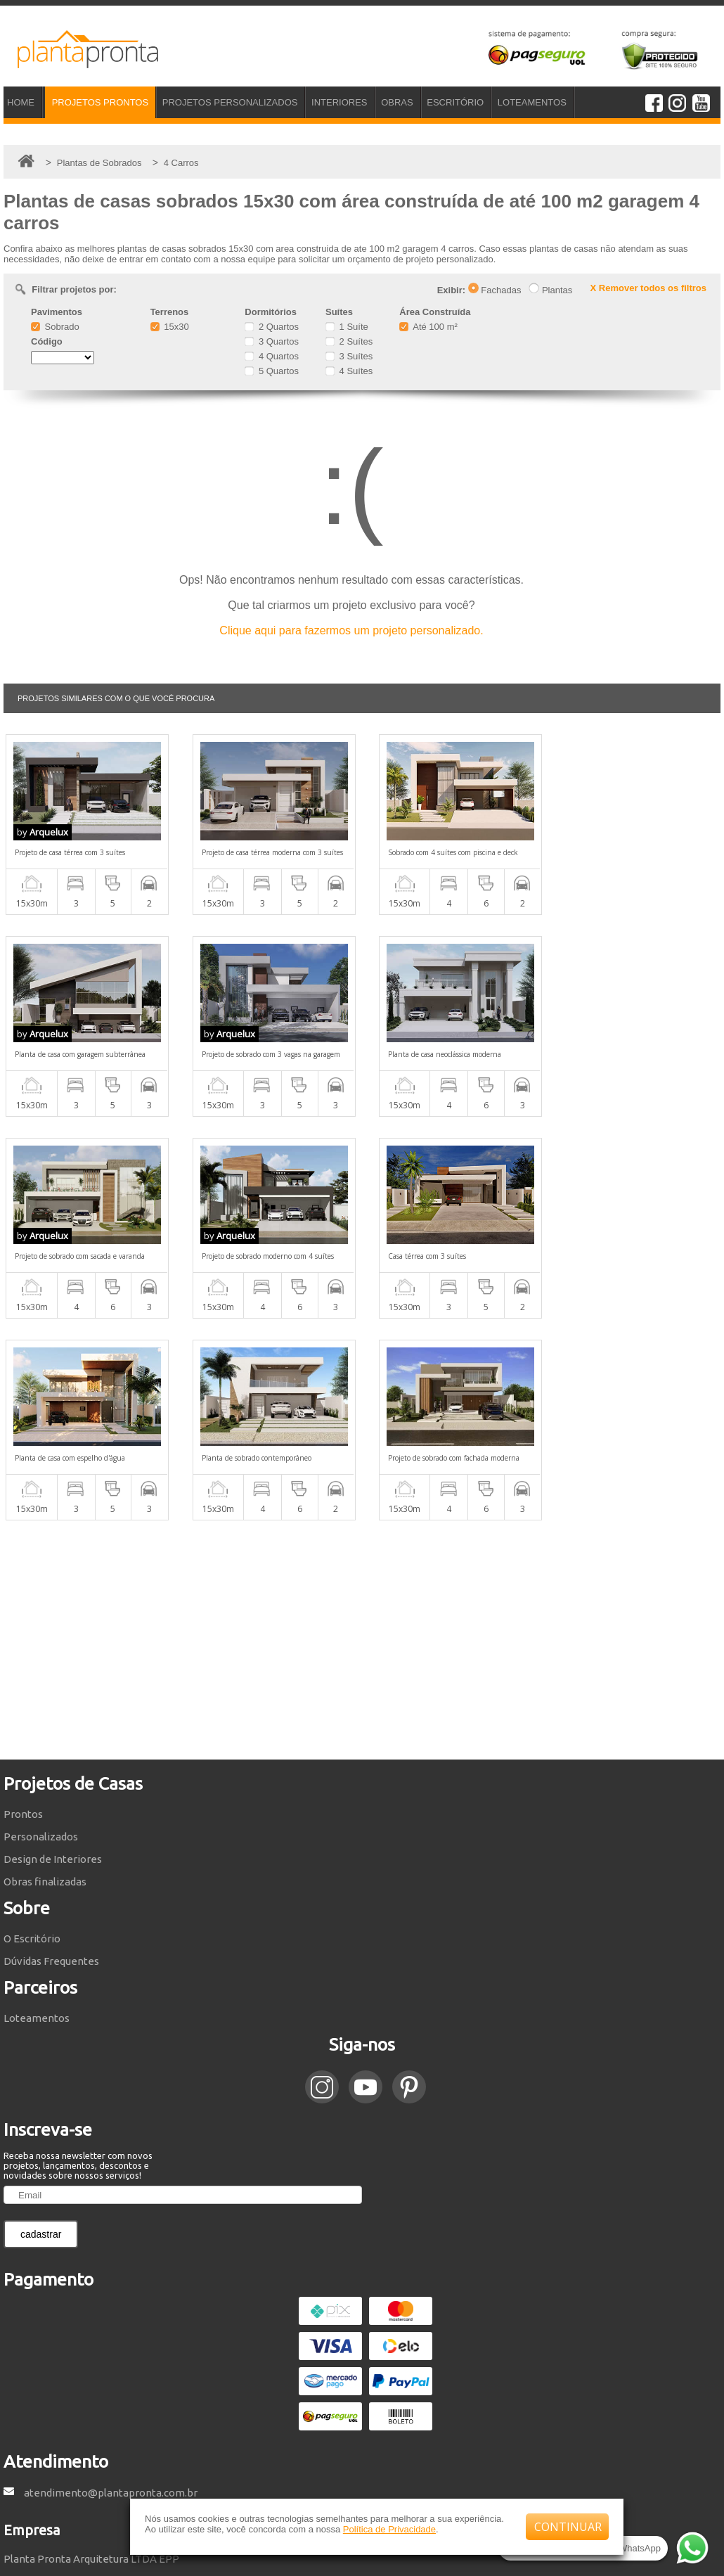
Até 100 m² (428, 326)
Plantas (550, 290)
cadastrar (40, 2032)
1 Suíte (346, 326)
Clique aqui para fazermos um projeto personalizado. (351, 630)
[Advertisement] (362, 1438)
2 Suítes (349, 341)
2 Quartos (272, 326)
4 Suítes (349, 371)
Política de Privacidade (389, 2529)
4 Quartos (272, 356)
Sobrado (55, 326)
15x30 (169, 326)
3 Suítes (349, 356)
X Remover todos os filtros (648, 288)
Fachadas (495, 290)
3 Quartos (272, 341)
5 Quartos (272, 371)
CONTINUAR (568, 2527)
